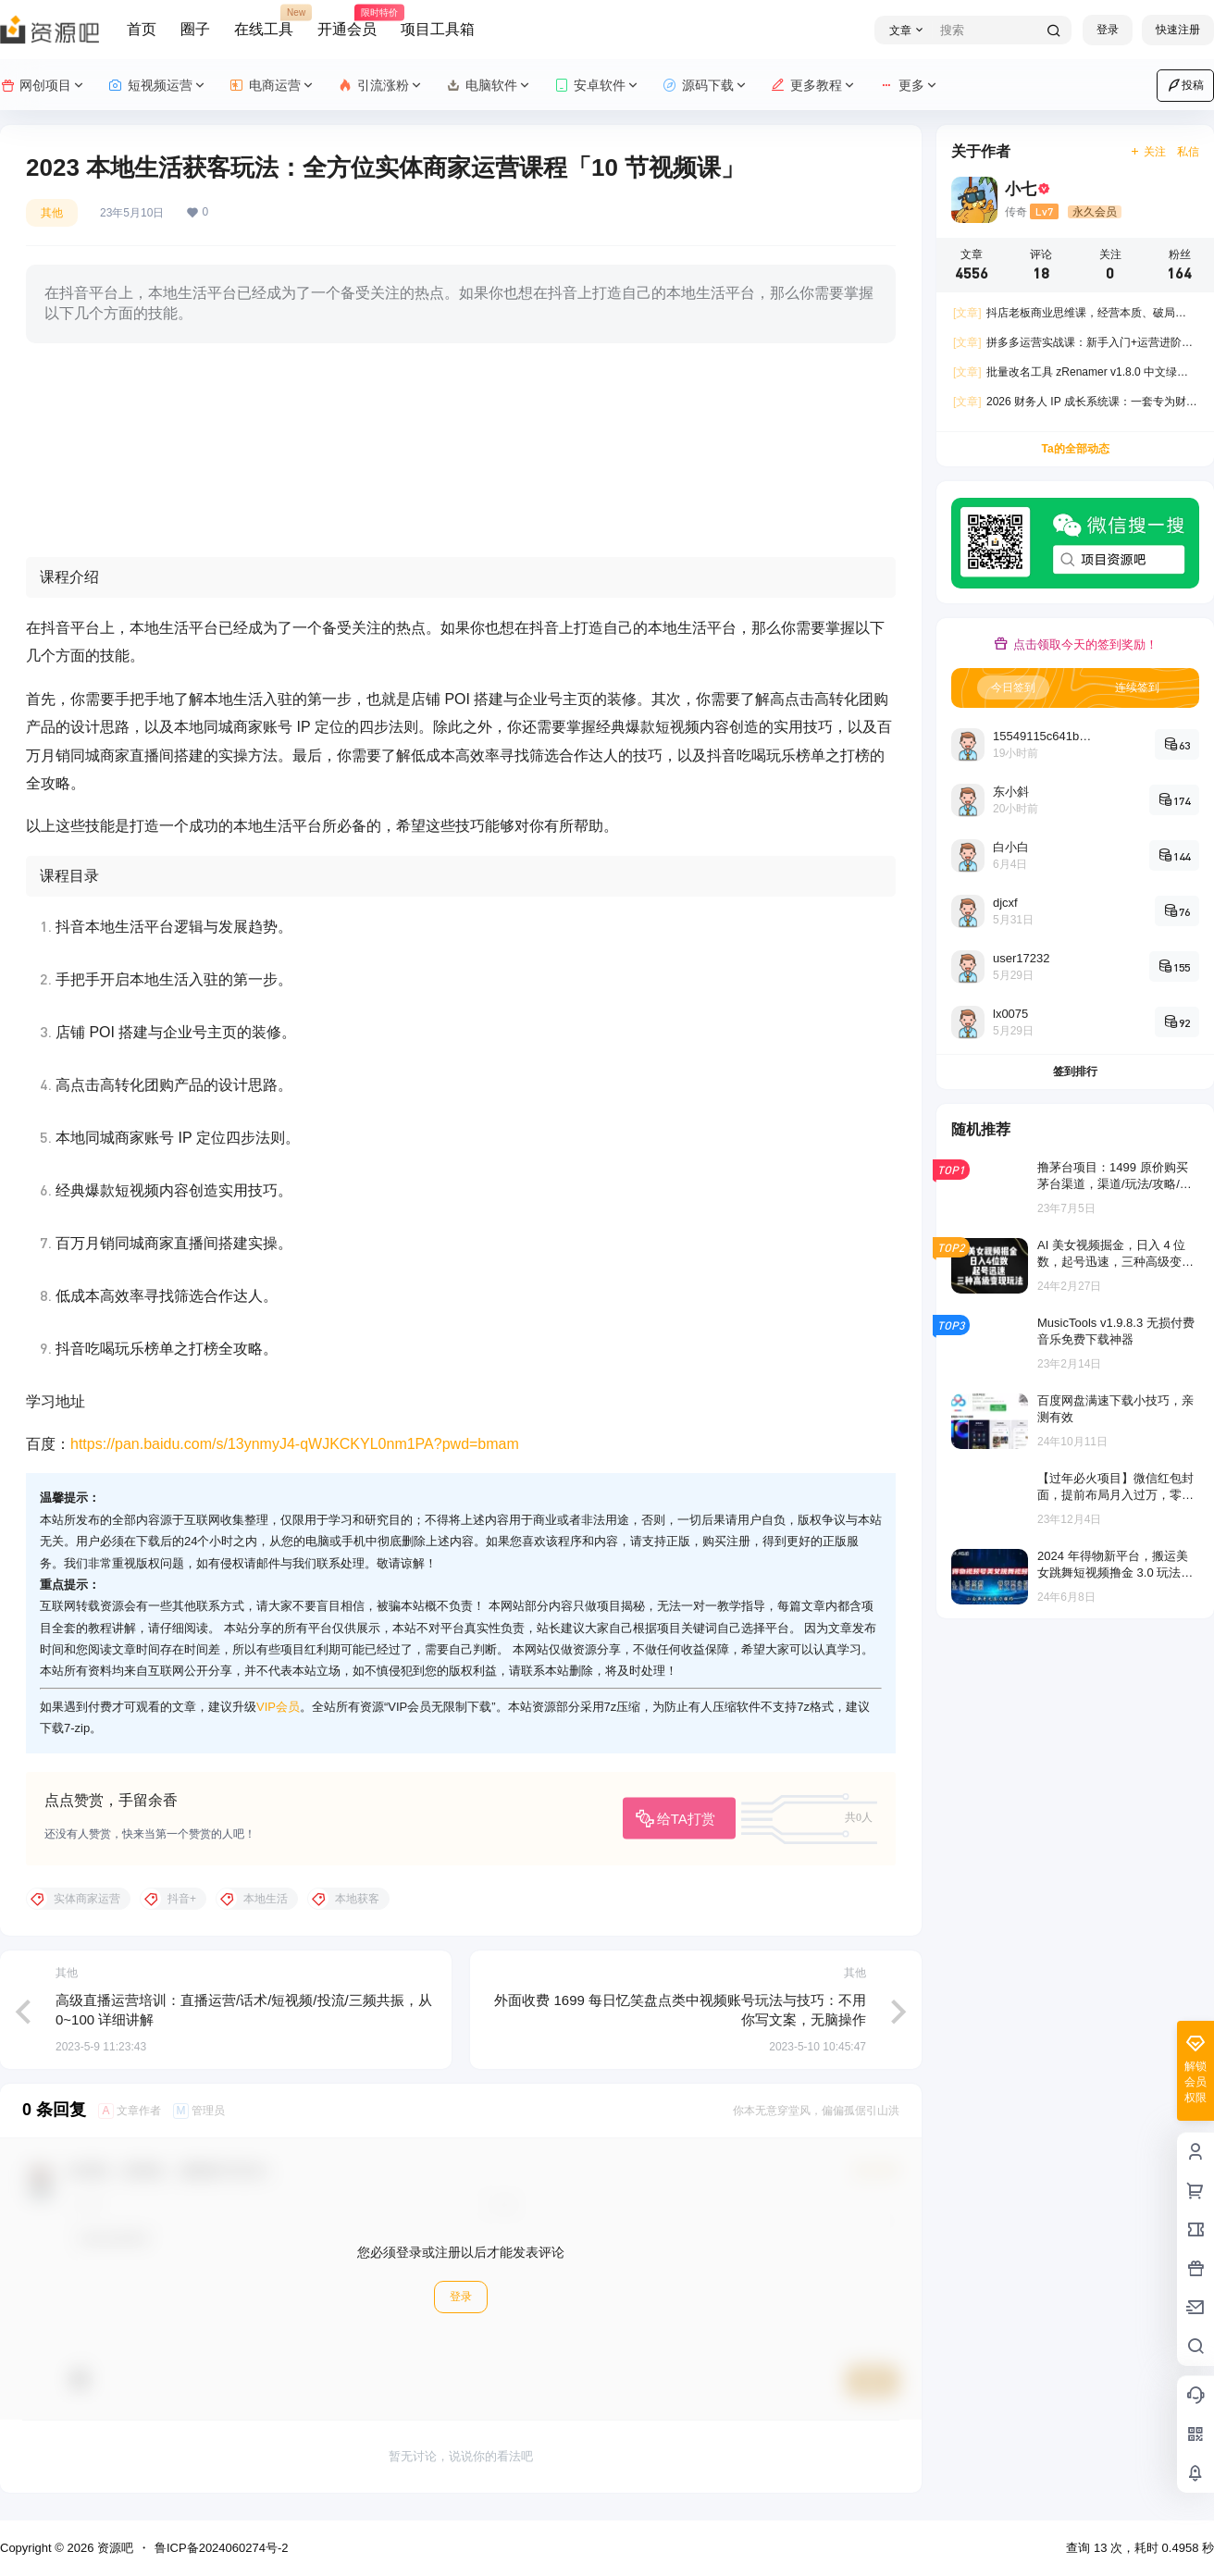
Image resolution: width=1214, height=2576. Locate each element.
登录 (1107, 29)
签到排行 (1075, 1071)
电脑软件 (489, 85)
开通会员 (347, 21)
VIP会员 (278, 1707)
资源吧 (113, 2548)
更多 (909, 85)
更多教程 (814, 85)
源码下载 (706, 85)
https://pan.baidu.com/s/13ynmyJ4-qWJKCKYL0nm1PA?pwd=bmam (294, 1444)
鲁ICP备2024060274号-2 (222, 2548)
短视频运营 (157, 85)
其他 (52, 212)
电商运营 (272, 85)
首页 (141, 29)
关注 (1148, 151)
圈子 (195, 29)
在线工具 (263, 21)
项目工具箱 (438, 29)
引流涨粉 (381, 85)
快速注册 (1178, 29)
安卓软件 (597, 85)
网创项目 (43, 85)
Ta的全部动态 (1075, 448)
